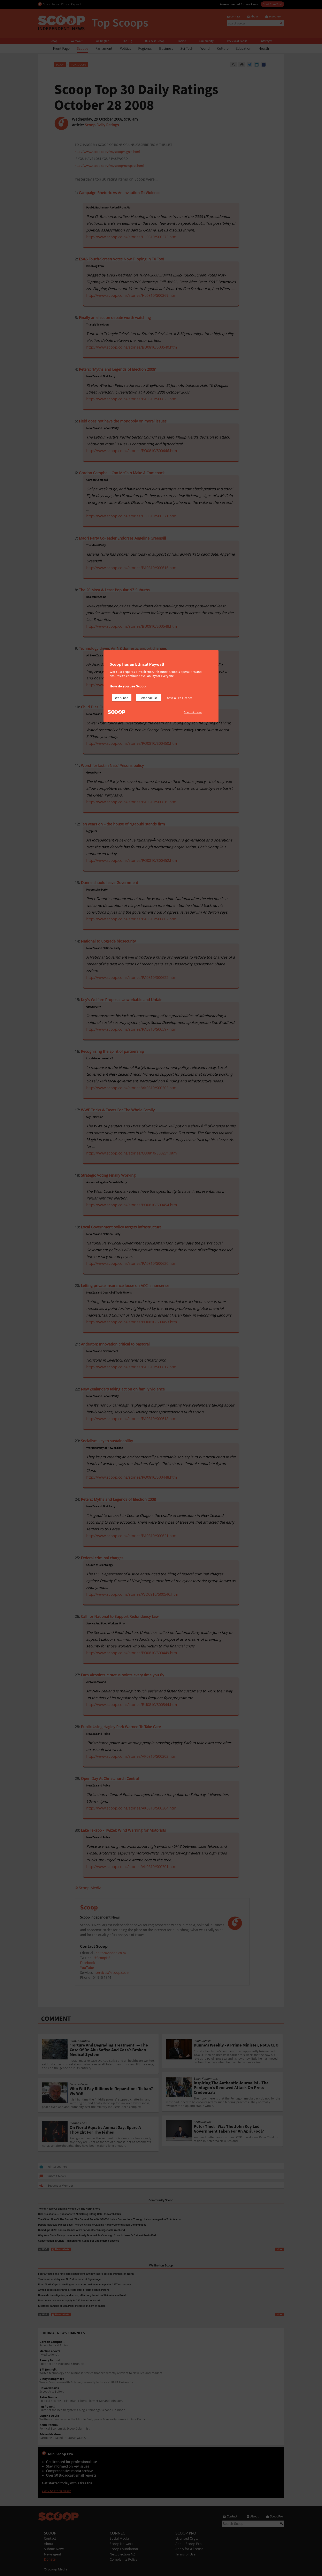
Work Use (121, 698)
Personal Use (148, 698)
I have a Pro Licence (179, 698)
